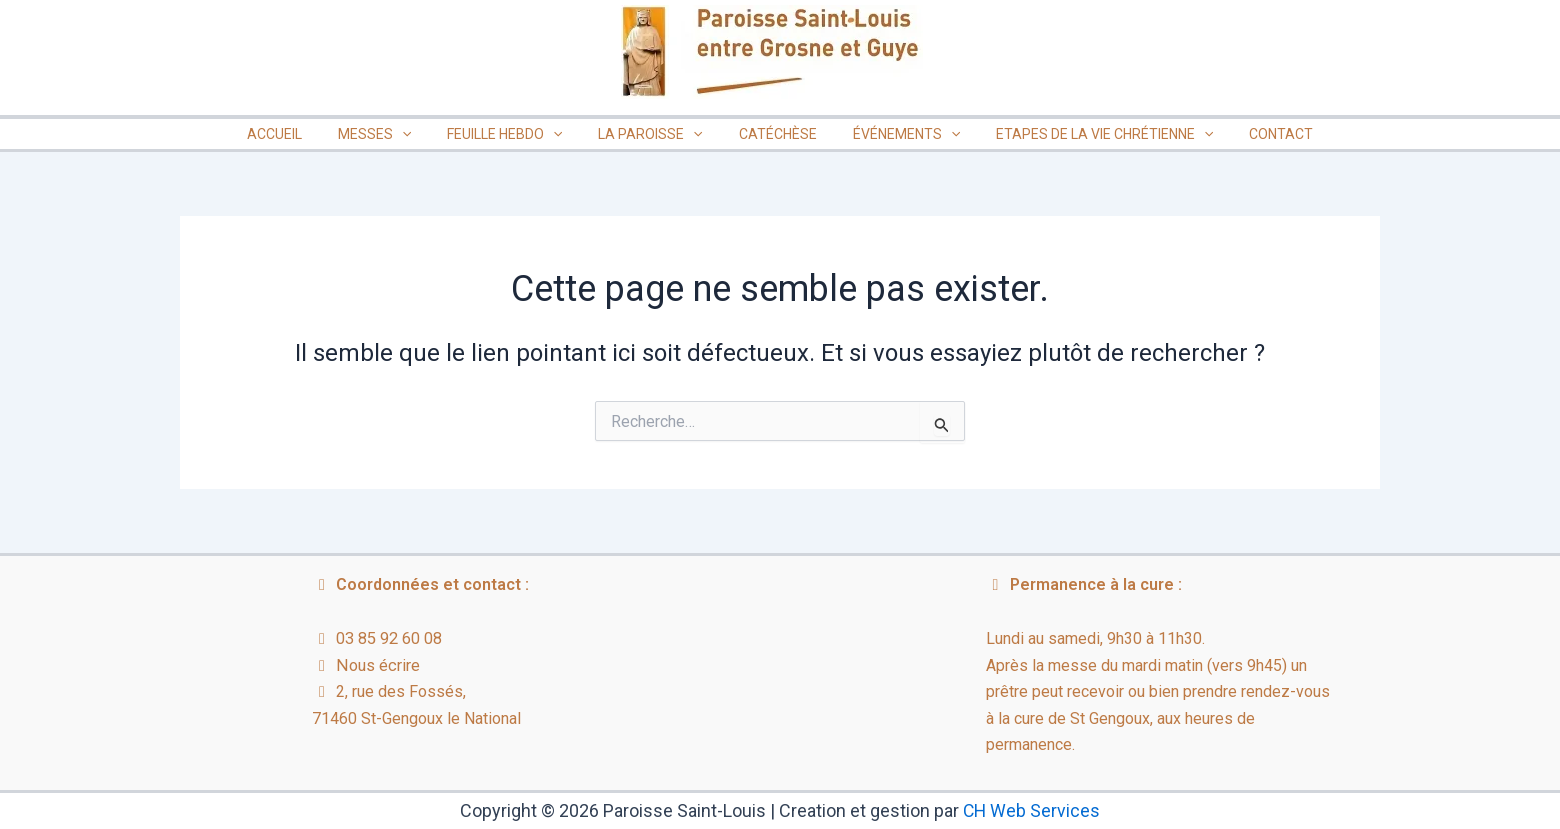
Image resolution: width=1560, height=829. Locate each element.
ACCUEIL (302, 134)
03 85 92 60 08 (389, 638)
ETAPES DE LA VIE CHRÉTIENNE (1084, 134)
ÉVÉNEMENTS (894, 134)
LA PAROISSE (654, 134)
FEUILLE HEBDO (516, 134)
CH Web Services (1031, 810)
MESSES (394, 134)
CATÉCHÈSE (774, 134)
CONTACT (1253, 134)
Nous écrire (376, 665)
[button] (422, 134)
